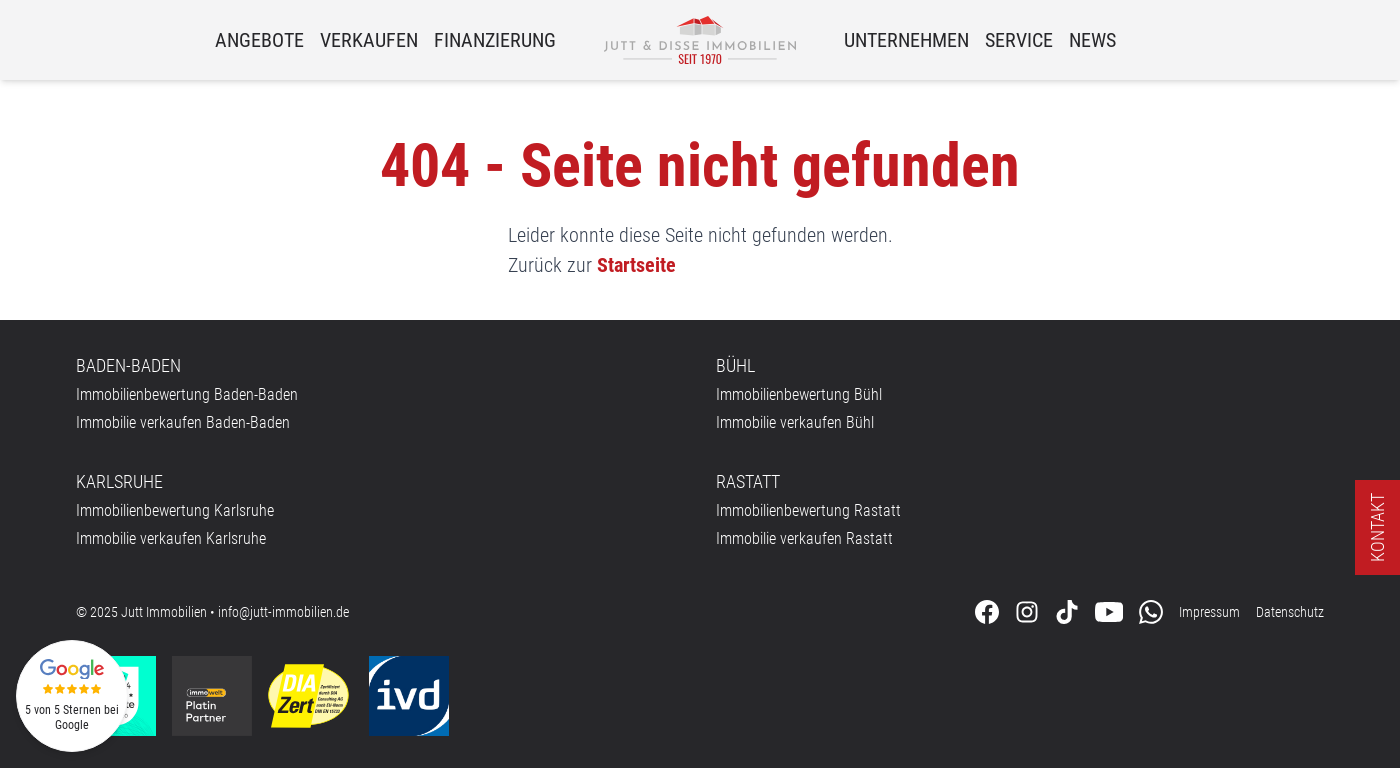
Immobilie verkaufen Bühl (795, 422)
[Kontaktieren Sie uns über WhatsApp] (1151, 612)
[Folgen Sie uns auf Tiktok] (1067, 612)
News (1092, 40)
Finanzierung (495, 40)
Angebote (259, 40)
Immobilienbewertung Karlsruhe (175, 510)
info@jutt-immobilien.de (283, 612)
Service (1019, 40)
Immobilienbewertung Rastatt (808, 510)
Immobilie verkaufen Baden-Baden (183, 422)
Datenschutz (1290, 612)
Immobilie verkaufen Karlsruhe (171, 538)
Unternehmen (906, 40)
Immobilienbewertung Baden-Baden (187, 394)
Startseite (636, 265)
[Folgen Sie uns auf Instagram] (1027, 612)
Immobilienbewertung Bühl (799, 394)
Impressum (1209, 612)
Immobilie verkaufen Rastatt (804, 538)
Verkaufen (369, 40)
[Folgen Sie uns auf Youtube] (1109, 612)
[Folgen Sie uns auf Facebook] (987, 612)
